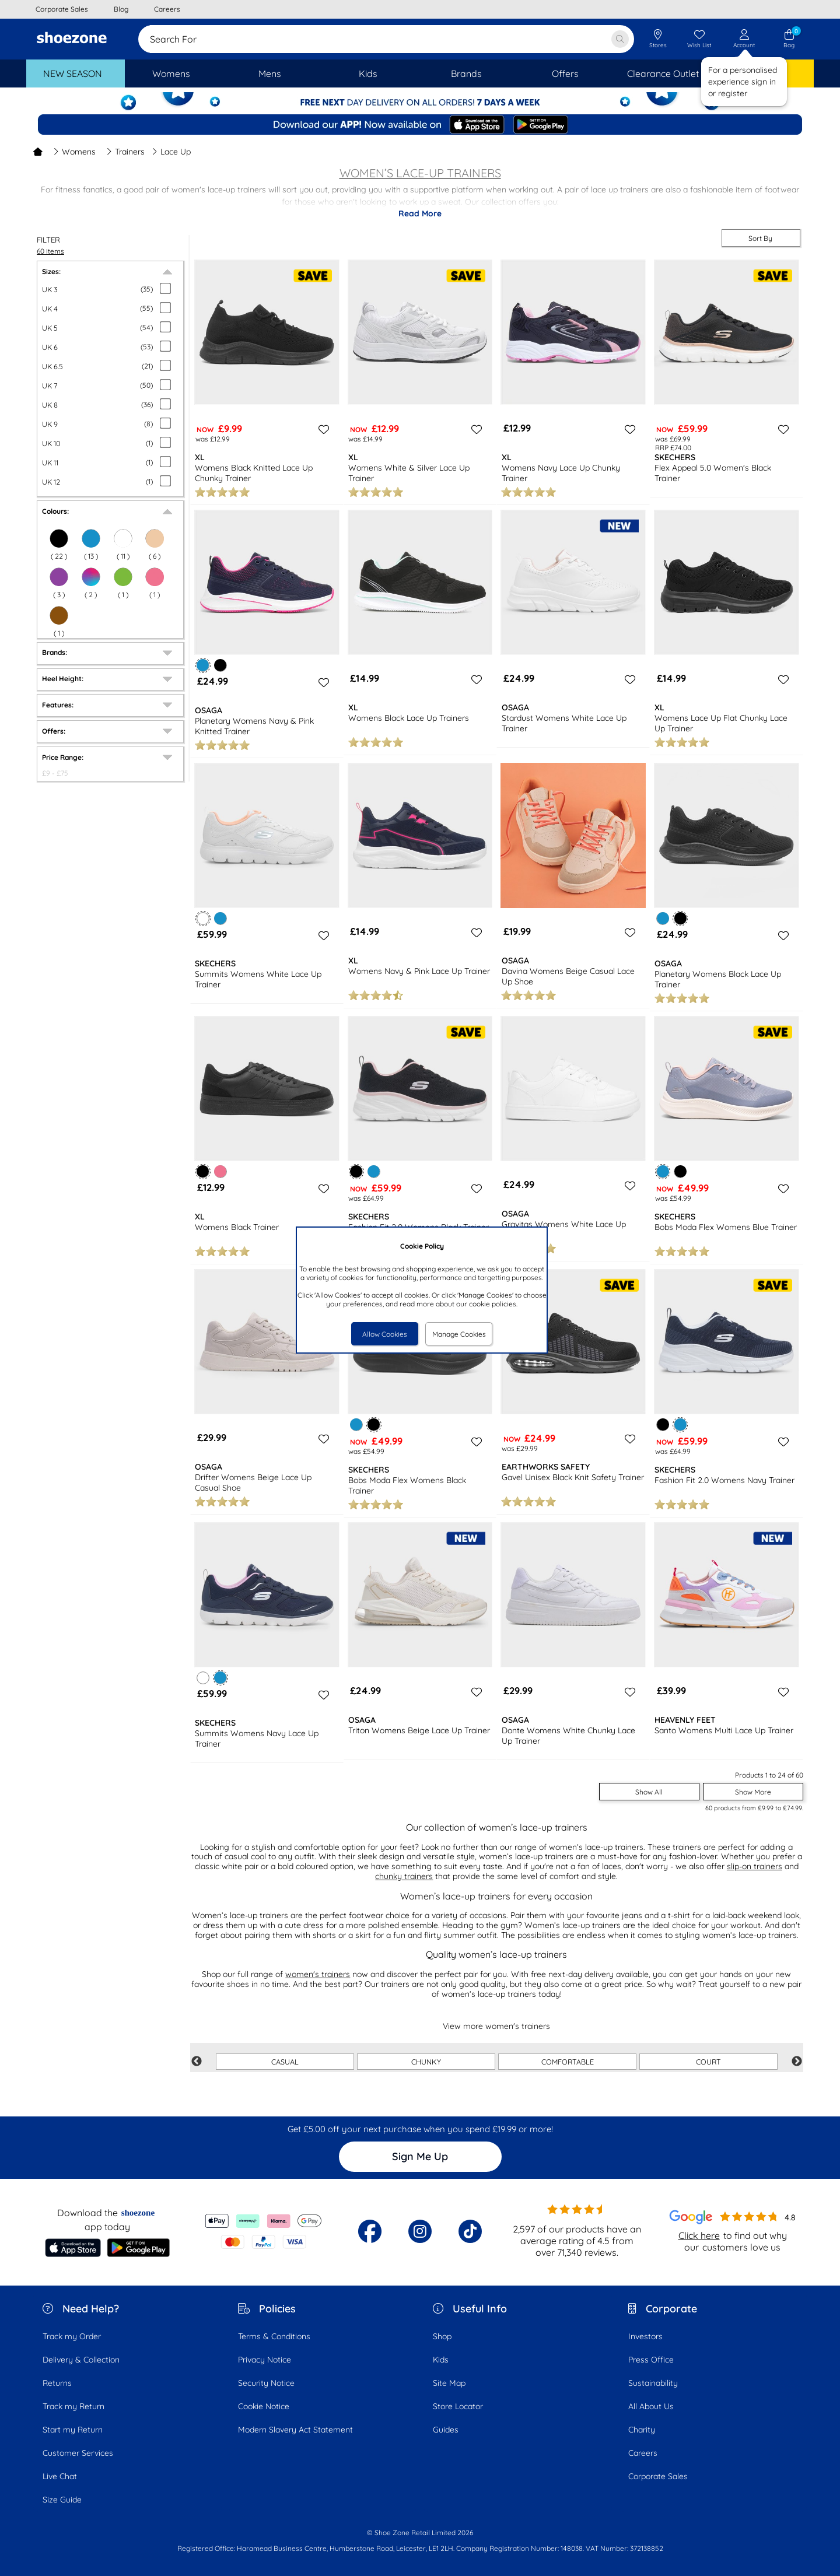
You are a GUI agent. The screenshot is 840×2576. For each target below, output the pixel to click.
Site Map (449, 2383)
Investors (645, 2336)
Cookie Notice (263, 2406)
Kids (441, 2359)
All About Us (651, 2406)
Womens (74, 151)
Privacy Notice (264, 2359)
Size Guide (62, 2499)
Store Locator (458, 2406)
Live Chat (60, 2476)
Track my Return (73, 2406)
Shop (442, 2336)
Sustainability (653, 2383)
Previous (196, 2061)
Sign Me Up (420, 2156)
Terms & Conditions (274, 2336)
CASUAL (285, 2061)
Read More (420, 213)
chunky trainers (404, 1876)
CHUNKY (426, 2061)
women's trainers (317, 1974)
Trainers (125, 151)
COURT (708, 2061)
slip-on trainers (754, 1866)
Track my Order (72, 2336)
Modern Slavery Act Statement (295, 2429)
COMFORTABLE (567, 2061)
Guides (446, 2429)
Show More (753, 1792)
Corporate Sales (658, 2476)
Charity (641, 2429)
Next (797, 2061)
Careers (642, 2453)
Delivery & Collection (81, 2359)
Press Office (651, 2359)
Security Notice (266, 2383)
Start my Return (73, 2429)
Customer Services (78, 2453)
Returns (57, 2383)
